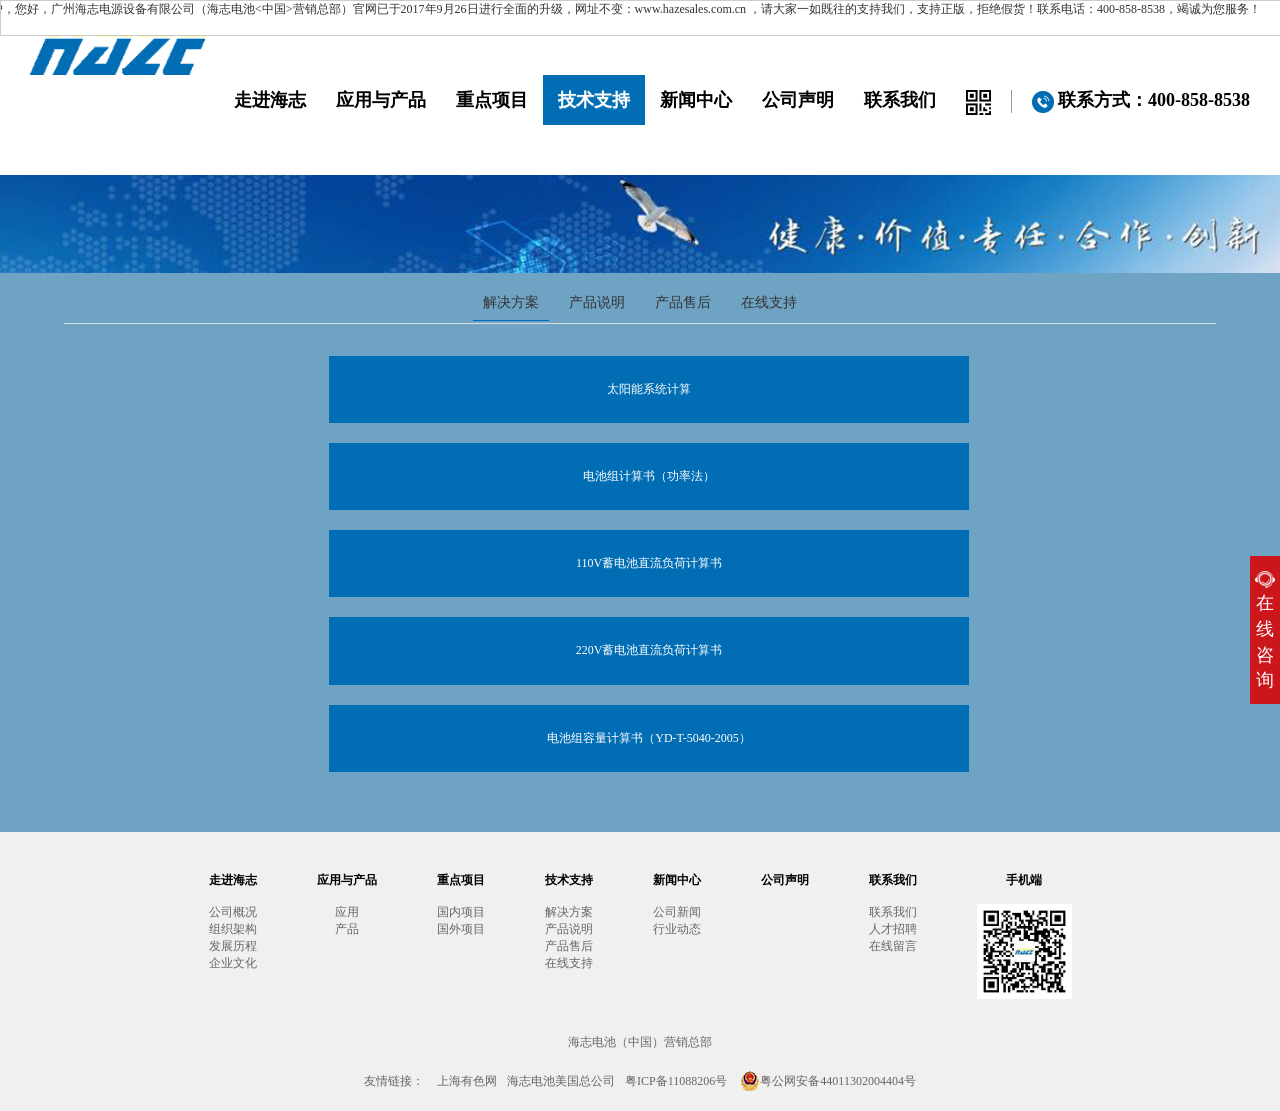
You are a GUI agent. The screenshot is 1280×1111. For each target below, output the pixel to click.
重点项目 (492, 100)
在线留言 (893, 946)
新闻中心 (696, 100)
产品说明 (597, 302)
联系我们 (900, 100)
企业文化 (233, 963)
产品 (347, 929)
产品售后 (683, 302)
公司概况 (233, 912)
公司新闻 (677, 912)
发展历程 (233, 946)
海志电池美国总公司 (561, 1081)
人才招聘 (893, 929)
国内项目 (461, 912)
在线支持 (769, 302)
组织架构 (233, 929)
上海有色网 (467, 1081)
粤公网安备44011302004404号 (828, 1081)
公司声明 (798, 100)
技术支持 (594, 100)
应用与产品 (381, 100)
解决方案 (511, 302)
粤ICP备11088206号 (676, 1081)
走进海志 (270, 100)
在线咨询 (1265, 631)
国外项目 (461, 929)
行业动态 (677, 929)
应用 (347, 912)
